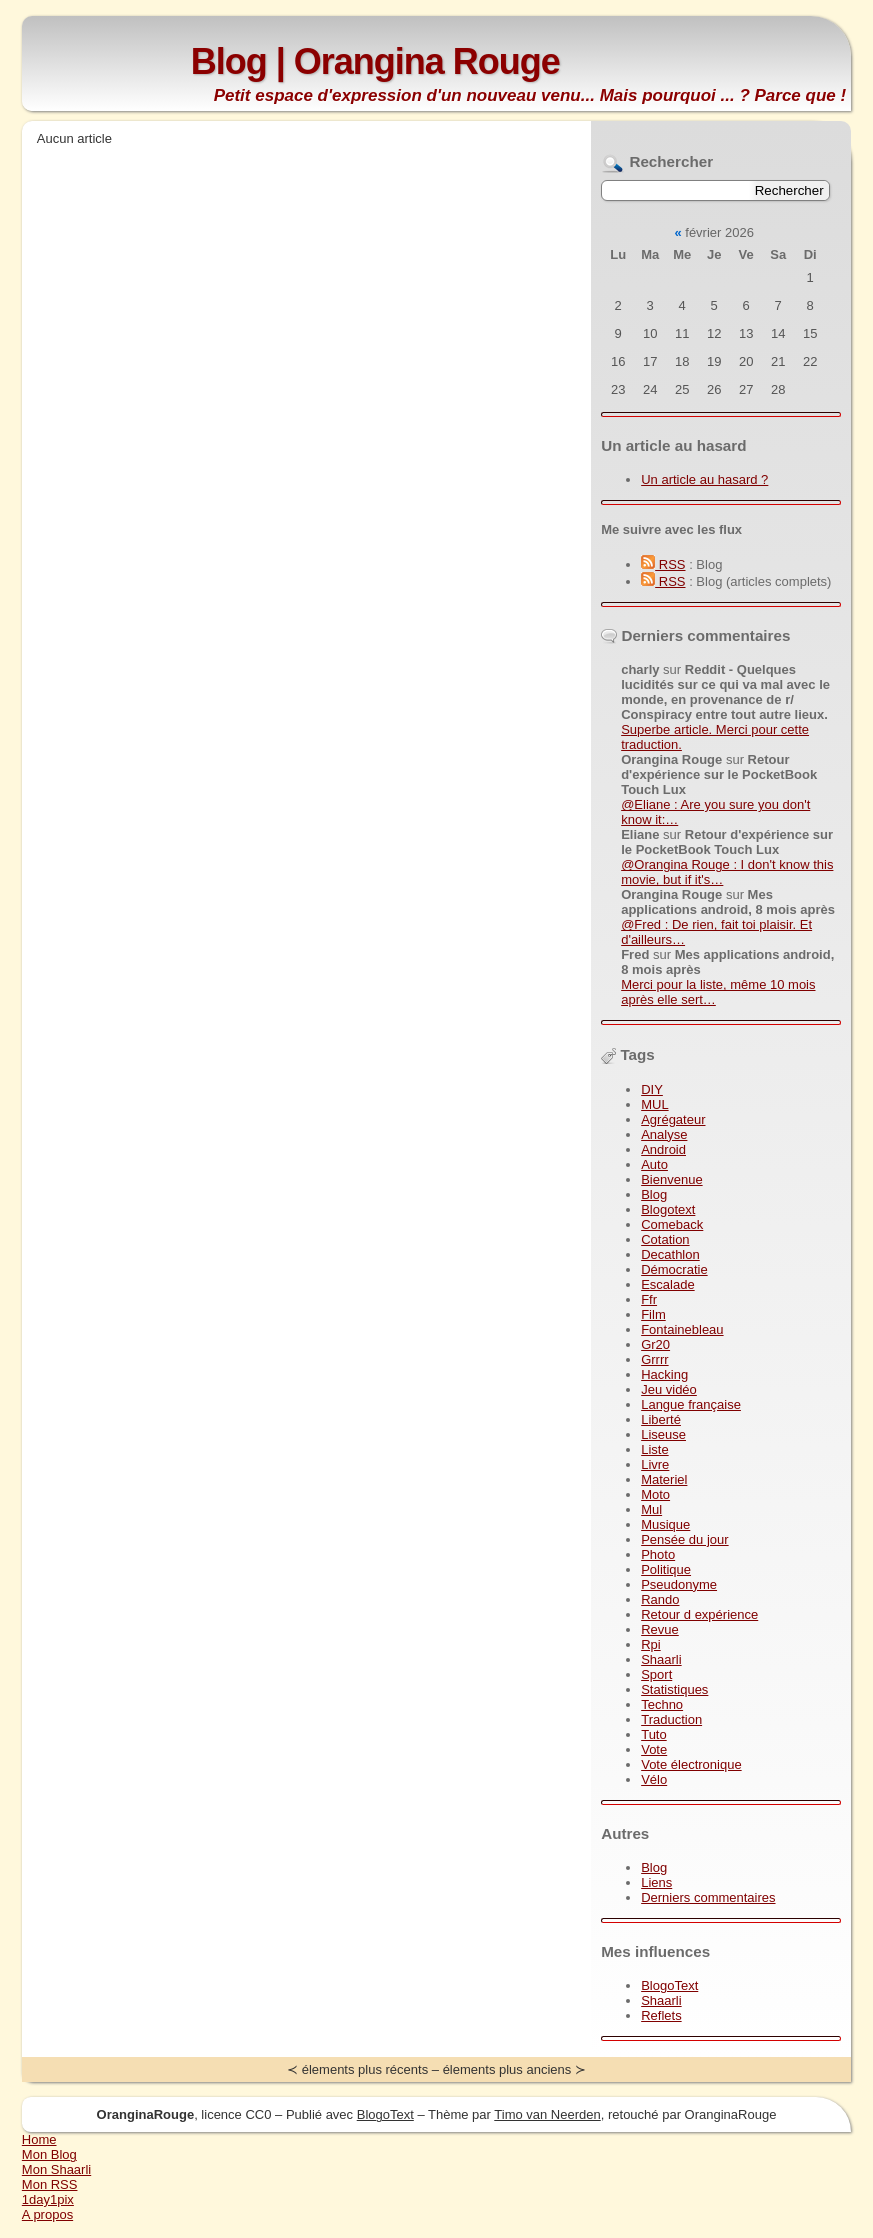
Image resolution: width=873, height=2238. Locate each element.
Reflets (661, 2015)
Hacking (664, 1374)
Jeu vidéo (669, 1389)
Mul (651, 1509)
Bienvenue (671, 1179)
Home (39, 2139)
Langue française (691, 1404)
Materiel (664, 1479)
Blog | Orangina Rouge (375, 61)
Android (663, 1149)
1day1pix (48, 2199)
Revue (660, 1629)
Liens (656, 1882)
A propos (47, 2214)
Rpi (651, 1644)
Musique (665, 1524)
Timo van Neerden (547, 2114)
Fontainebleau (682, 1329)
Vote (654, 1749)
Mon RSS (50, 2184)
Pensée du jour (684, 1539)
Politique (666, 1569)
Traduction (671, 1719)
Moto (655, 1494)
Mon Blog (49, 2154)
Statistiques (674, 1689)
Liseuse (663, 1434)
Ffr (649, 1299)
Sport (656, 1674)
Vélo (654, 1779)
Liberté (661, 1419)
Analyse (664, 1134)
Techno (662, 1704)
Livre (655, 1464)
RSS (663, 564)
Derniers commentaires (708, 1897)
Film (653, 1314)
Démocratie (674, 1269)
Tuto (654, 1734)
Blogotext (668, 1209)
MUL (654, 1104)
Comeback (672, 1224)
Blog (654, 1194)
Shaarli (661, 1659)
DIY (652, 1089)
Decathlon (670, 1254)
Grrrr (654, 1359)
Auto (654, 1164)
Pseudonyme (679, 1584)
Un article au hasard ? (704, 479)
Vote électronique (691, 1764)
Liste (654, 1449)
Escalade (667, 1284)
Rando (660, 1599)
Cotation (665, 1239)
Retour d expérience (699, 1614)
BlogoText (669, 1985)
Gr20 (655, 1344)
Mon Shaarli (56, 2169)
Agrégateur (673, 1119)
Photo (658, 1554)
